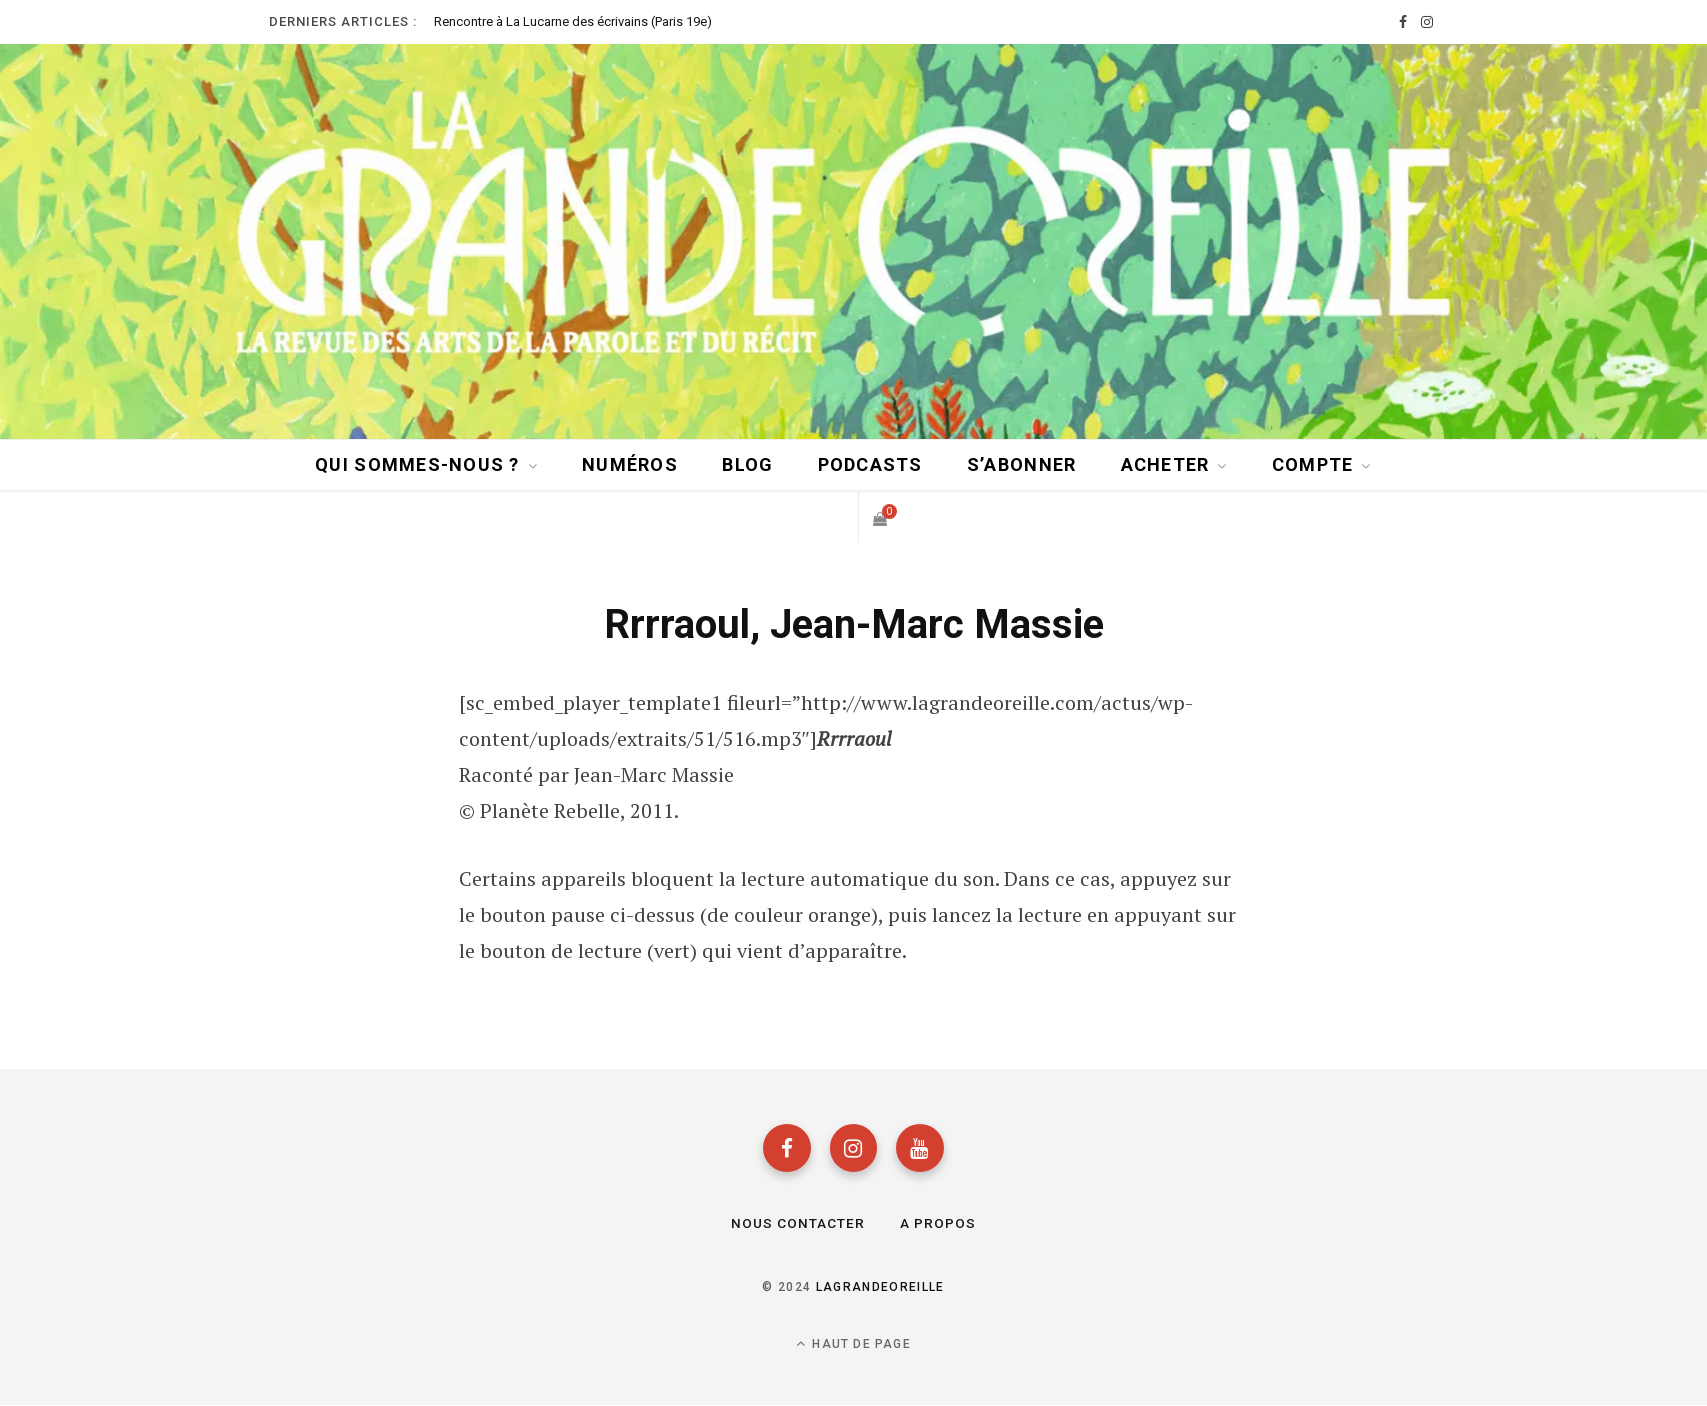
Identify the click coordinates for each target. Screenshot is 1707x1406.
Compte (1313, 463)
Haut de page (853, 1344)
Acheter (1165, 463)
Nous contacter (797, 1224)
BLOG (747, 463)
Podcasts (870, 463)
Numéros (630, 463)
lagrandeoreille (880, 1288)
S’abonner (1021, 463)
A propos (938, 1224)
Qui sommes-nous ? (417, 463)
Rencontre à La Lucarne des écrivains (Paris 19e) (573, 21)
